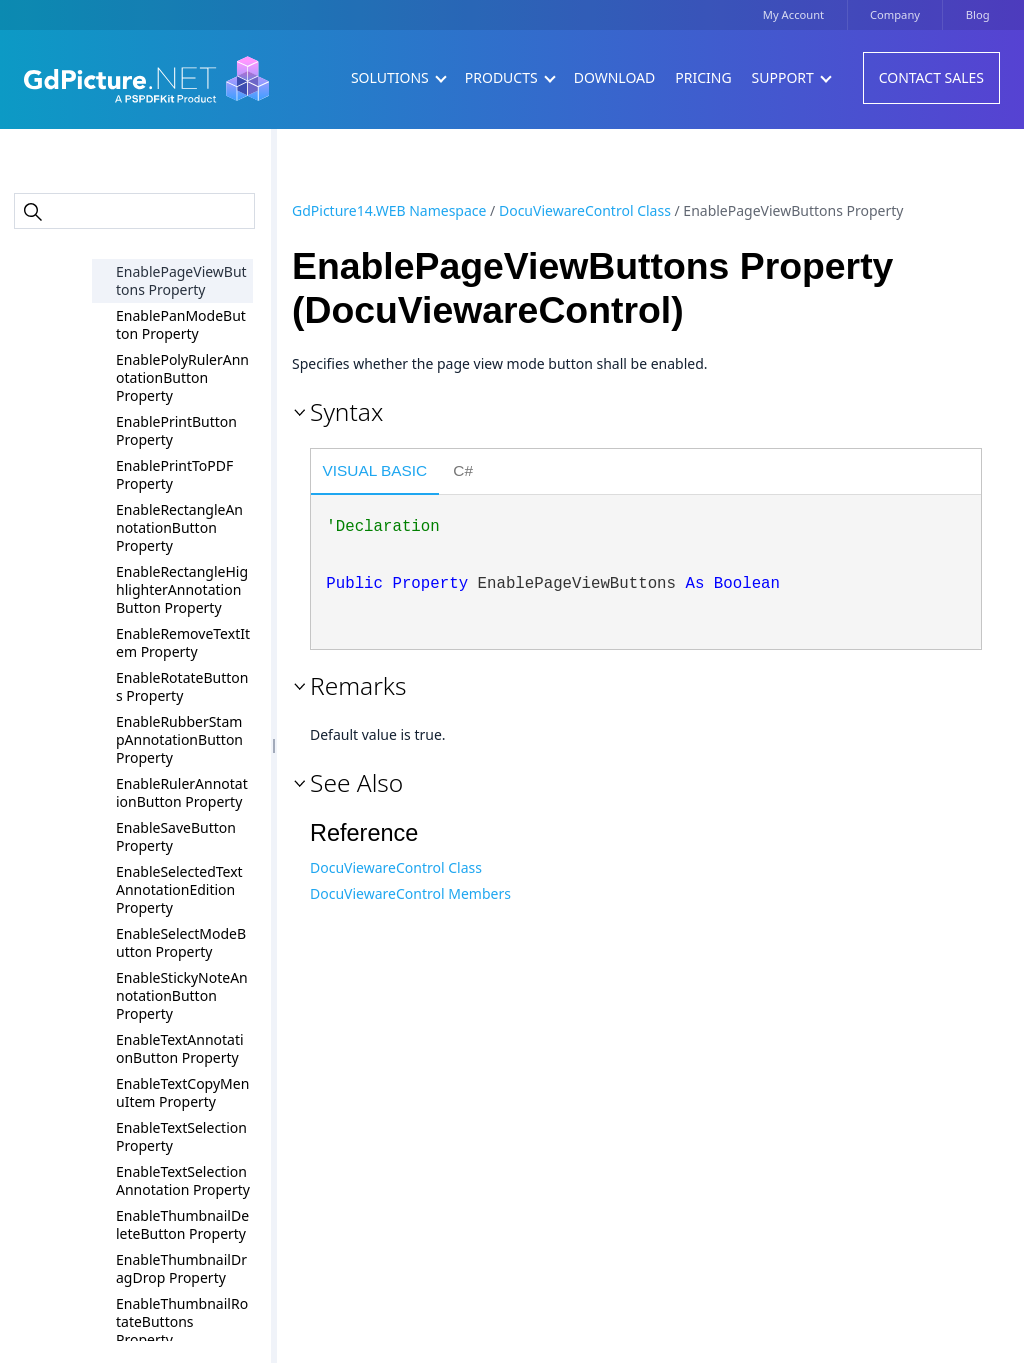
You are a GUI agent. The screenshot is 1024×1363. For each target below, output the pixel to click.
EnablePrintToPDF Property (174, 474)
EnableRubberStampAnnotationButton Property (179, 739)
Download (615, 77)
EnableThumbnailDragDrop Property (181, 1268)
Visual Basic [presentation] (375, 470)
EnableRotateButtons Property (182, 686)
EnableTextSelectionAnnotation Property (183, 1180)
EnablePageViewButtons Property (181, 280)
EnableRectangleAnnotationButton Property (179, 527)
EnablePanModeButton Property (181, 324)
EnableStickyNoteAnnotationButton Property (182, 995)
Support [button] (791, 77)
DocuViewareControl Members (410, 893)
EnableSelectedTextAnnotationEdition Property (179, 889)
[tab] (375, 474)
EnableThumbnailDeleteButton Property (182, 1224)
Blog (978, 14)
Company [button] (895, 14)
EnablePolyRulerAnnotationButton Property (182, 377)
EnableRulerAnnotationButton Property (182, 792)
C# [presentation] (463, 470)
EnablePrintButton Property (176, 430)
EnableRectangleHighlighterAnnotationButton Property (182, 589)
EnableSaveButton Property (176, 836)
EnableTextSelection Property (181, 1136)
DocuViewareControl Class (585, 210)
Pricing (703, 77)
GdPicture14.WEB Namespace (389, 210)
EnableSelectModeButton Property (181, 942)
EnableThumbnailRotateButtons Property (182, 1321)
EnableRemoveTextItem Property (183, 642)
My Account (793, 14)
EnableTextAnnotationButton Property (180, 1048)
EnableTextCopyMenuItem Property (182, 1092)
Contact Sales (931, 77)
